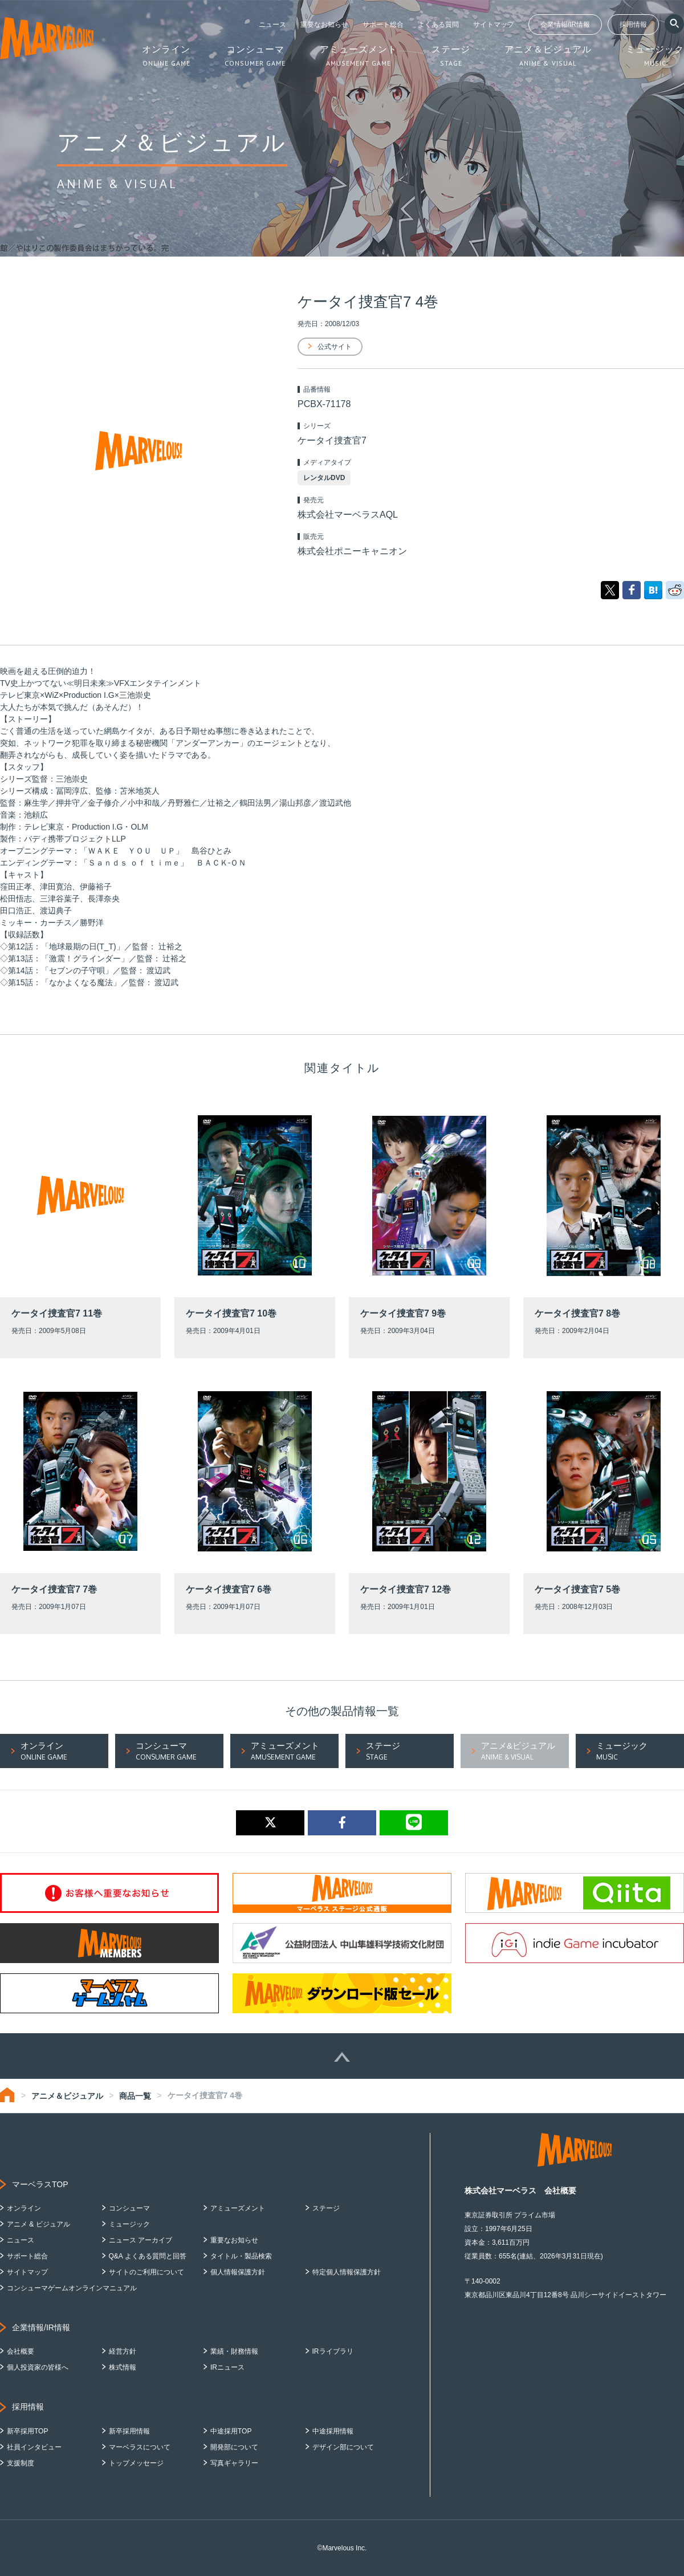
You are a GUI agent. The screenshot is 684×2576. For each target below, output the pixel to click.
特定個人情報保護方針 (346, 2272)
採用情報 (633, 25)
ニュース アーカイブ (140, 2240)
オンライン (24, 2208)
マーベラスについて (139, 2447)
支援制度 (20, 2463)
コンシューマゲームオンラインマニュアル (72, 2288)
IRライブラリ (332, 2351)
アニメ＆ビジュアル (67, 2095)
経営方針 (122, 2351)
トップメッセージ (136, 2463)
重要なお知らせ (324, 25)
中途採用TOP (230, 2431)
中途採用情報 (332, 2431)
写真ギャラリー (234, 2463)
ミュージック (129, 2224)
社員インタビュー (34, 2447)
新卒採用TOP (27, 2431)
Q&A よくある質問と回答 (147, 2256)
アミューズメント (237, 2208)
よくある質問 (438, 25)
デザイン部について (343, 2447)
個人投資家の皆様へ (37, 2367)
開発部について (234, 2447)
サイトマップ (493, 25)
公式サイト (334, 347)
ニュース (272, 25)
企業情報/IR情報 (565, 25)
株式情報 (122, 2367)
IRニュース (227, 2367)
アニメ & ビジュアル (38, 2224)
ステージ (326, 2208)
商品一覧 (135, 2095)
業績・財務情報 (234, 2351)
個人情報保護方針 (237, 2272)
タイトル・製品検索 (241, 2256)
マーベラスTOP (40, 2184)
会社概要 (20, 2351)
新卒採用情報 (129, 2431)
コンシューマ (129, 2208)
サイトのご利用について (146, 2272)
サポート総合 (383, 25)
